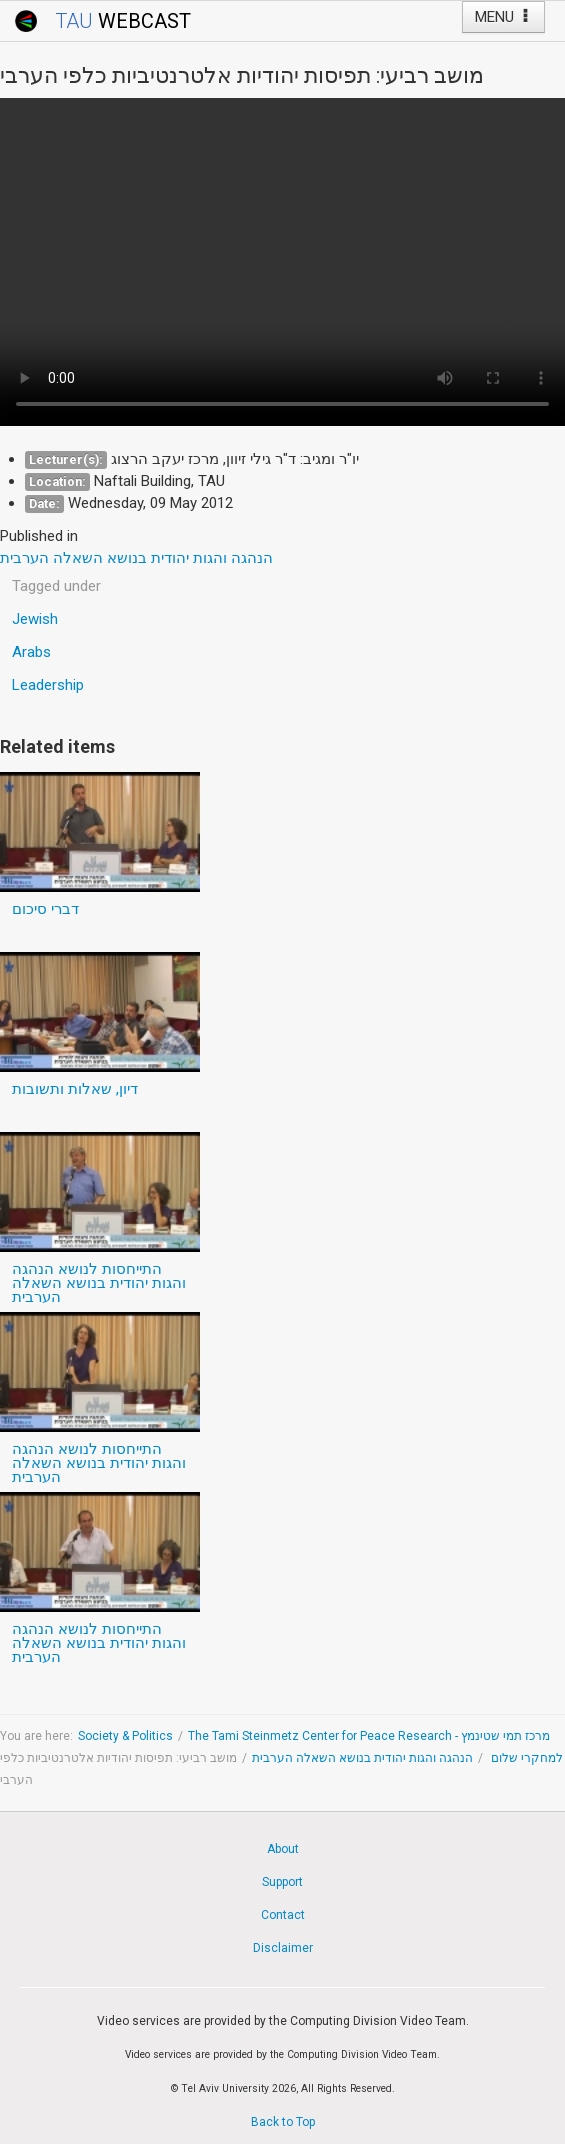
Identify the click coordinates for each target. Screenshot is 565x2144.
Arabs (31, 652)
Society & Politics (125, 1736)
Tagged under (56, 586)
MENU (503, 17)
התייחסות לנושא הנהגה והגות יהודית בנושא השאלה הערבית (99, 1283)
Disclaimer (283, 1948)
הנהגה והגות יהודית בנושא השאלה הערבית (362, 1758)
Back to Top (283, 2122)
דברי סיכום (45, 909)
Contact (283, 1915)
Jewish (35, 619)
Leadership (48, 685)
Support (282, 1882)
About (283, 1849)
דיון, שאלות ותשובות (75, 1089)
